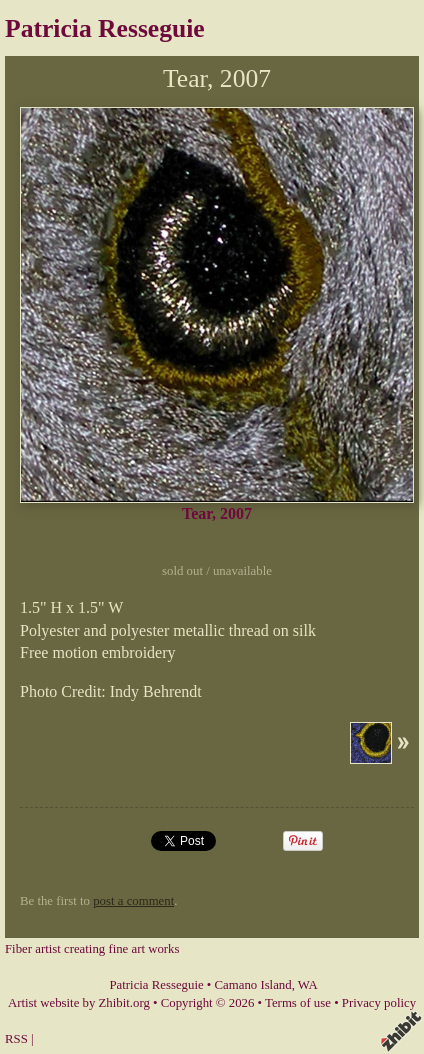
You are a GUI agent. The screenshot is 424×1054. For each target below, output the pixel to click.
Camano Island (253, 985)
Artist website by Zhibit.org (79, 1003)
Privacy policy (379, 1003)
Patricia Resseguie (105, 28)
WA (308, 985)
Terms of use (298, 1003)
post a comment (133, 901)
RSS (16, 1039)
